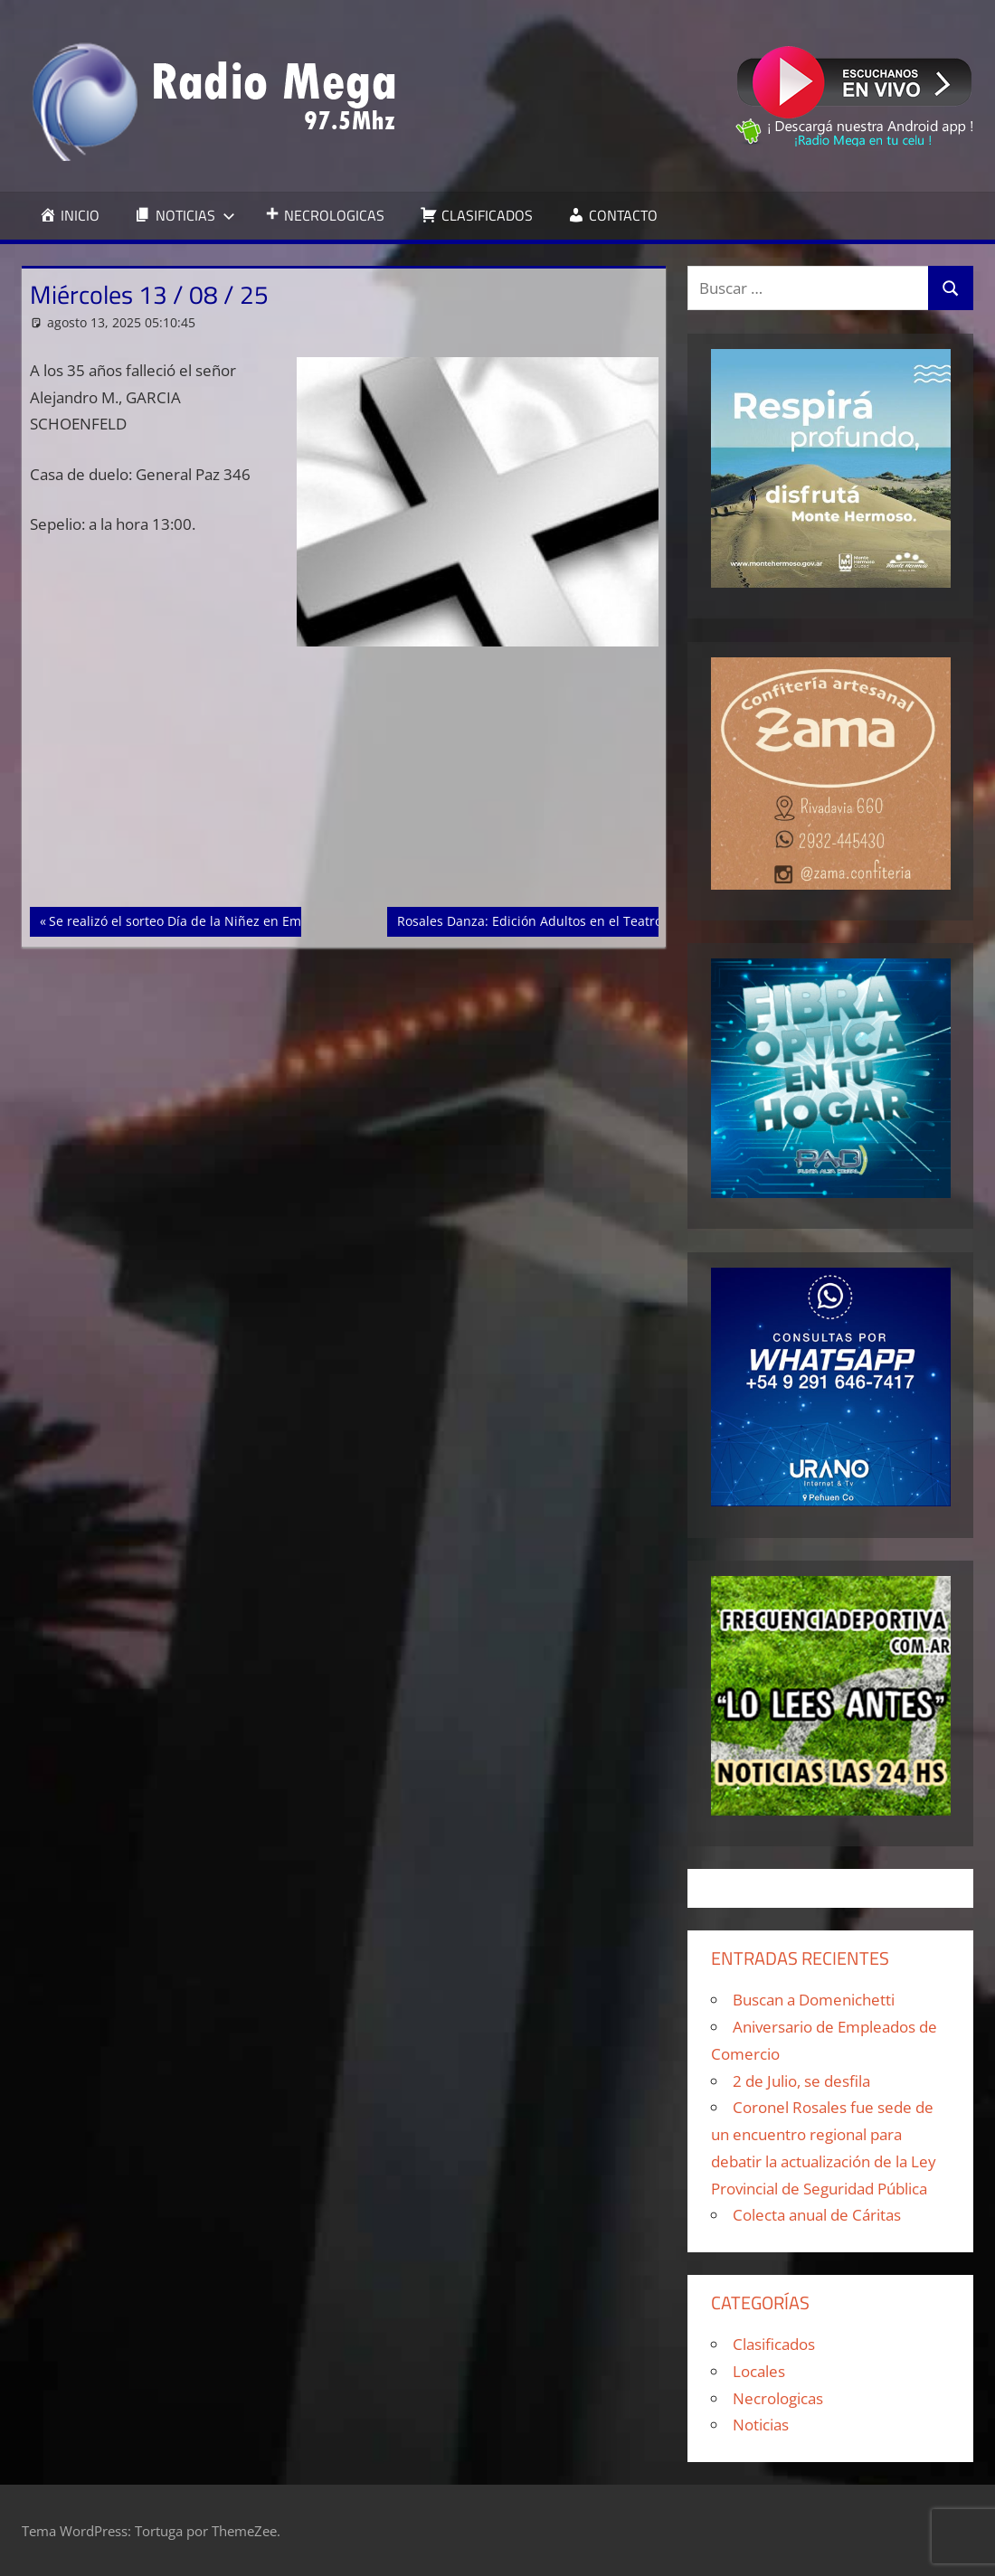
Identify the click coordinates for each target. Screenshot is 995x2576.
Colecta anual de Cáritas (817, 2214)
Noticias (761, 2424)
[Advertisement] (344, 773)
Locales (759, 2371)
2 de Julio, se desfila (801, 2081)
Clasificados (774, 2344)
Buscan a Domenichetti (814, 1999)
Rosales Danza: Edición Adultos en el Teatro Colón (548, 919)
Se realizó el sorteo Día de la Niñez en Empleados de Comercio (238, 919)
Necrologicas (778, 2398)
